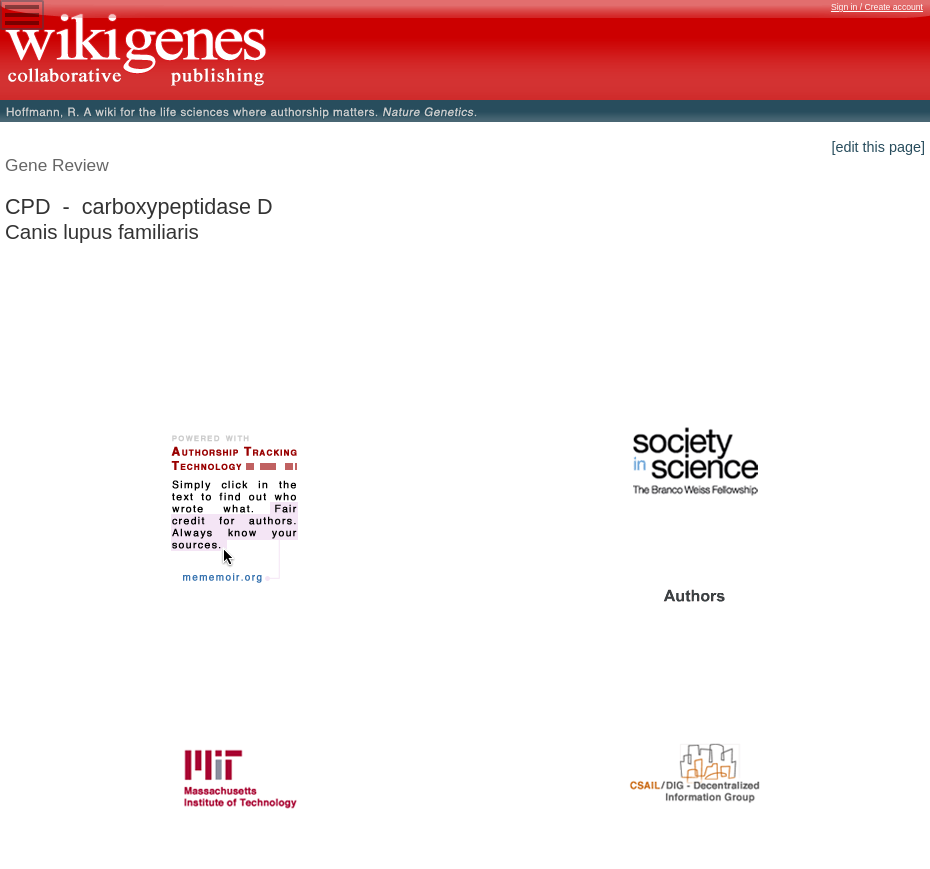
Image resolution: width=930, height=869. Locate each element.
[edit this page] (878, 147)
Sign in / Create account (877, 7)
